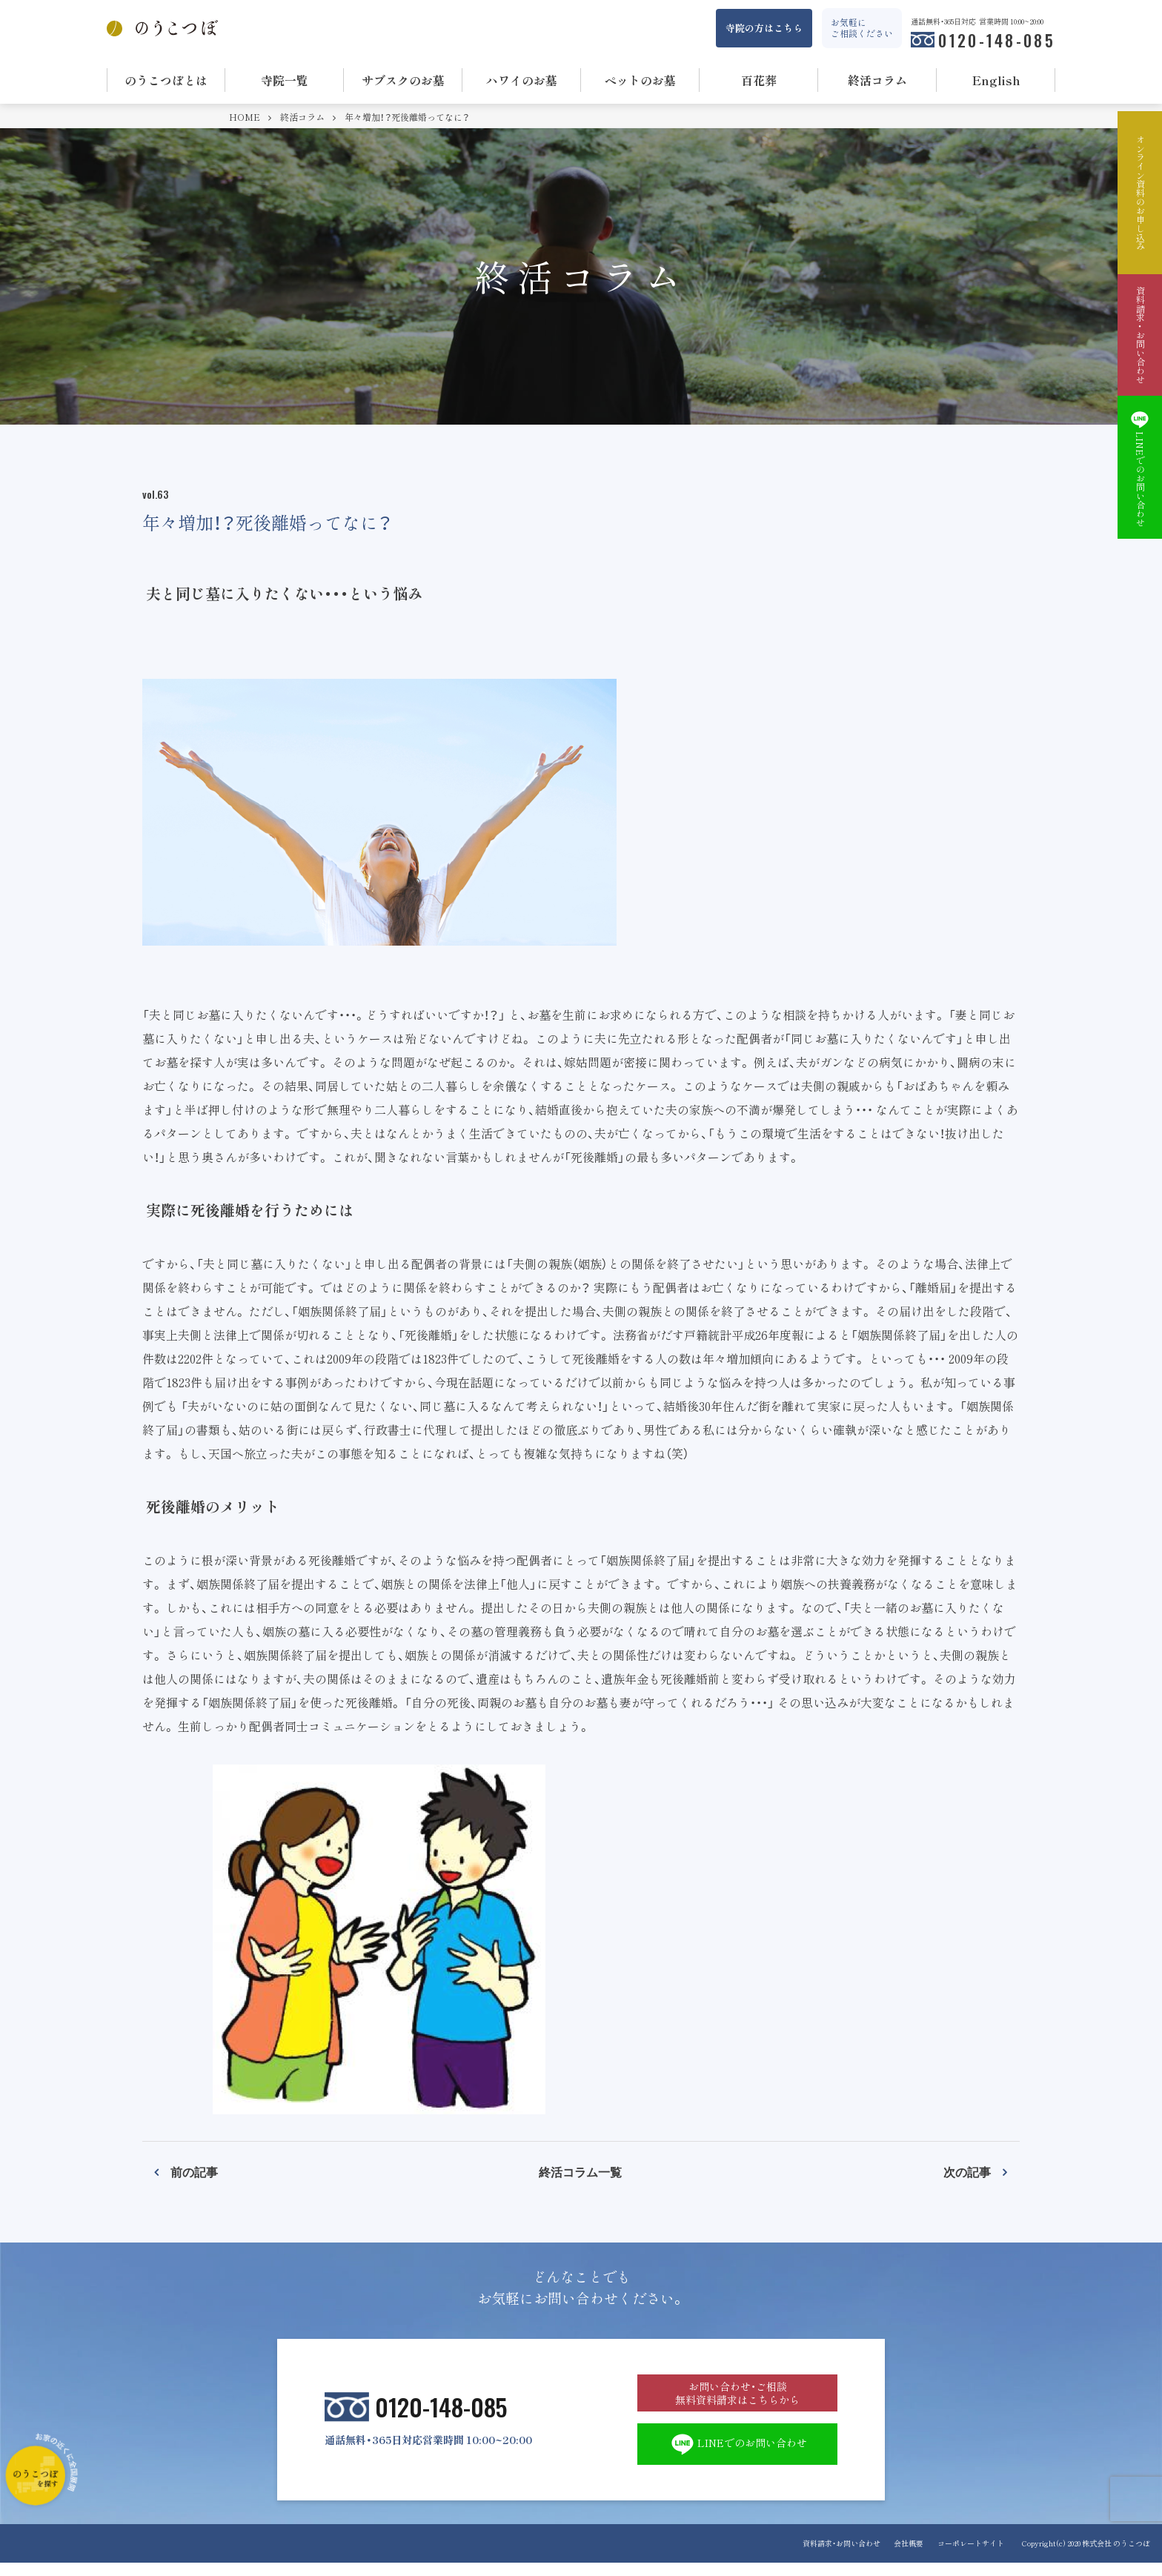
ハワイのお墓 (521, 80)
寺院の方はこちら (764, 28)
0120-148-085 (996, 40)
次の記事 (967, 2171)
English (996, 80)
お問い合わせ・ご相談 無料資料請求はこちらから (737, 2398)
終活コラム (877, 80)
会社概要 (905, 2556)
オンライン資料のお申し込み (1139, 192)
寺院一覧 (284, 80)
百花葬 (759, 80)
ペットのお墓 (640, 80)
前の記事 (194, 2171)
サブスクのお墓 (403, 80)
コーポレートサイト (970, 2556)
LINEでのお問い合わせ (737, 2456)
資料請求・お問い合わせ (833, 2556)
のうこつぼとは (166, 80)
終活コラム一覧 (580, 2171)
